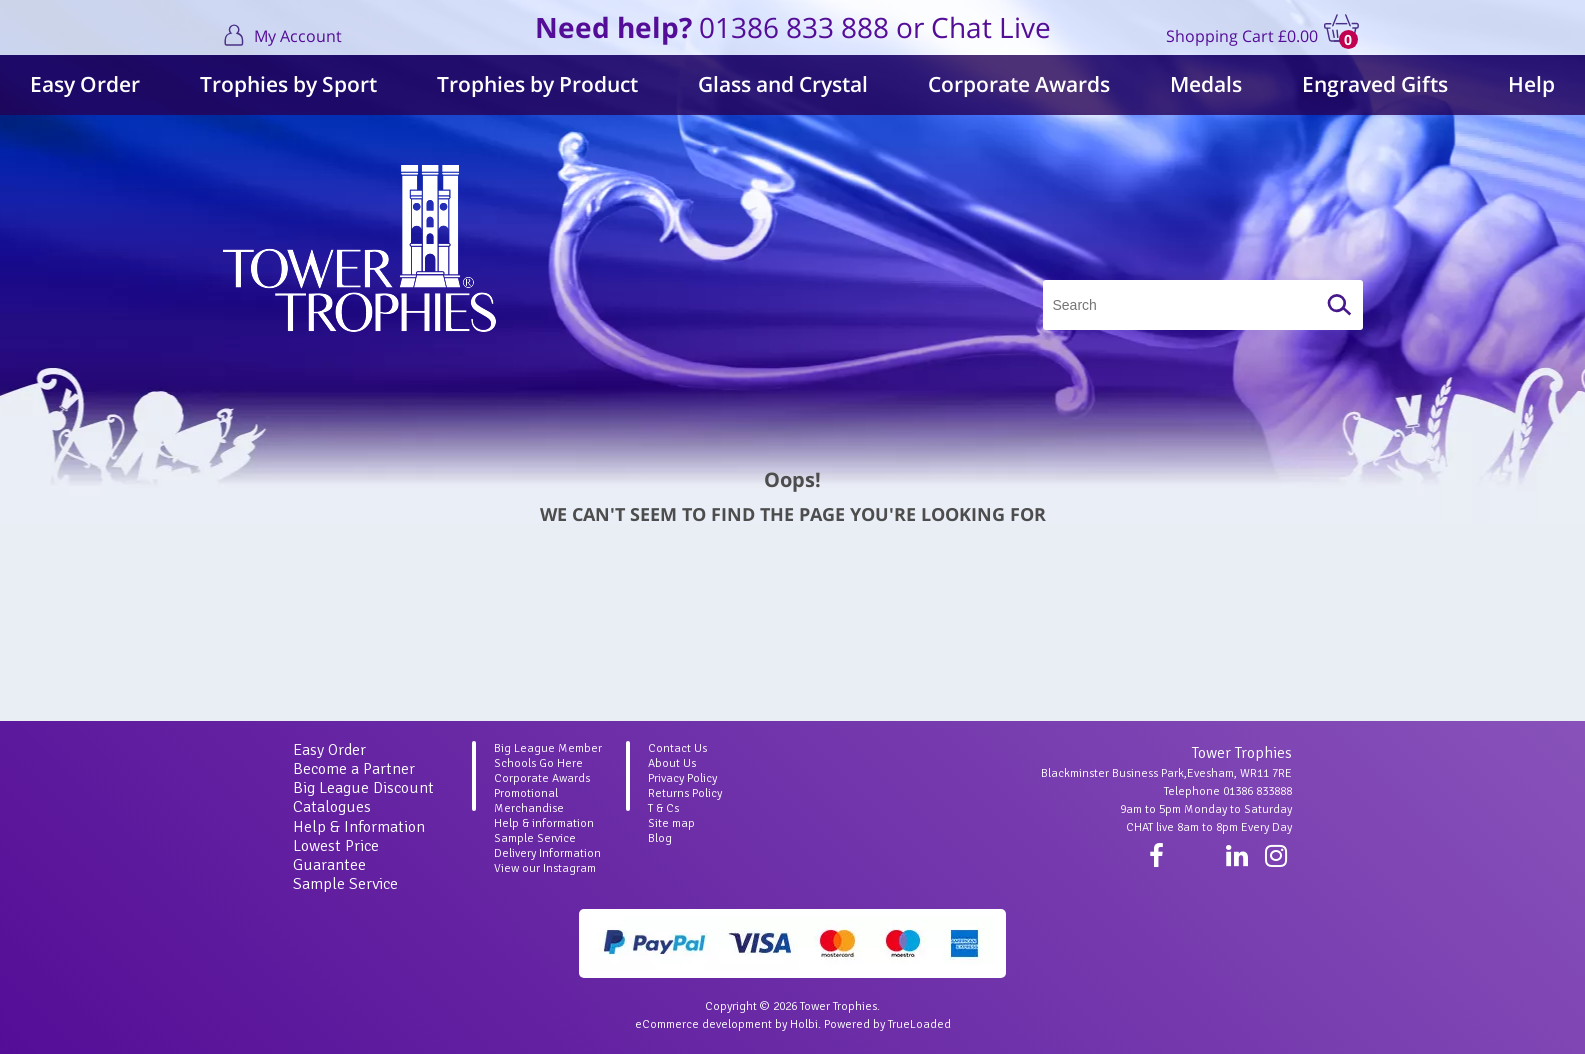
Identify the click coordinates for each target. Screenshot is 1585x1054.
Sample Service (345, 884)
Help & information (544, 823)
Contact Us (677, 748)
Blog (660, 838)
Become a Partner (354, 769)
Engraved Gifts (1375, 84)
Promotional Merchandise (529, 801)
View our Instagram (545, 868)
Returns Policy (685, 793)
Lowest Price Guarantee (336, 855)
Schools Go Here (538, 763)
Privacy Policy (682, 778)
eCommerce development (703, 1024)
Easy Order (85, 84)
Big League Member (548, 748)
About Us (672, 763)
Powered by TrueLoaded (887, 1024)
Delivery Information (547, 853)
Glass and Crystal (783, 84)
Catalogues (332, 807)
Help (1531, 84)
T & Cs (663, 808)
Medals (1206, 84)
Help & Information (359, 827)
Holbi (804, 1024)
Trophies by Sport (288, 84)
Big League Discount (363, 788)
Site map (671, 823)
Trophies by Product (537, 84)
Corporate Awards (1019, 84)
